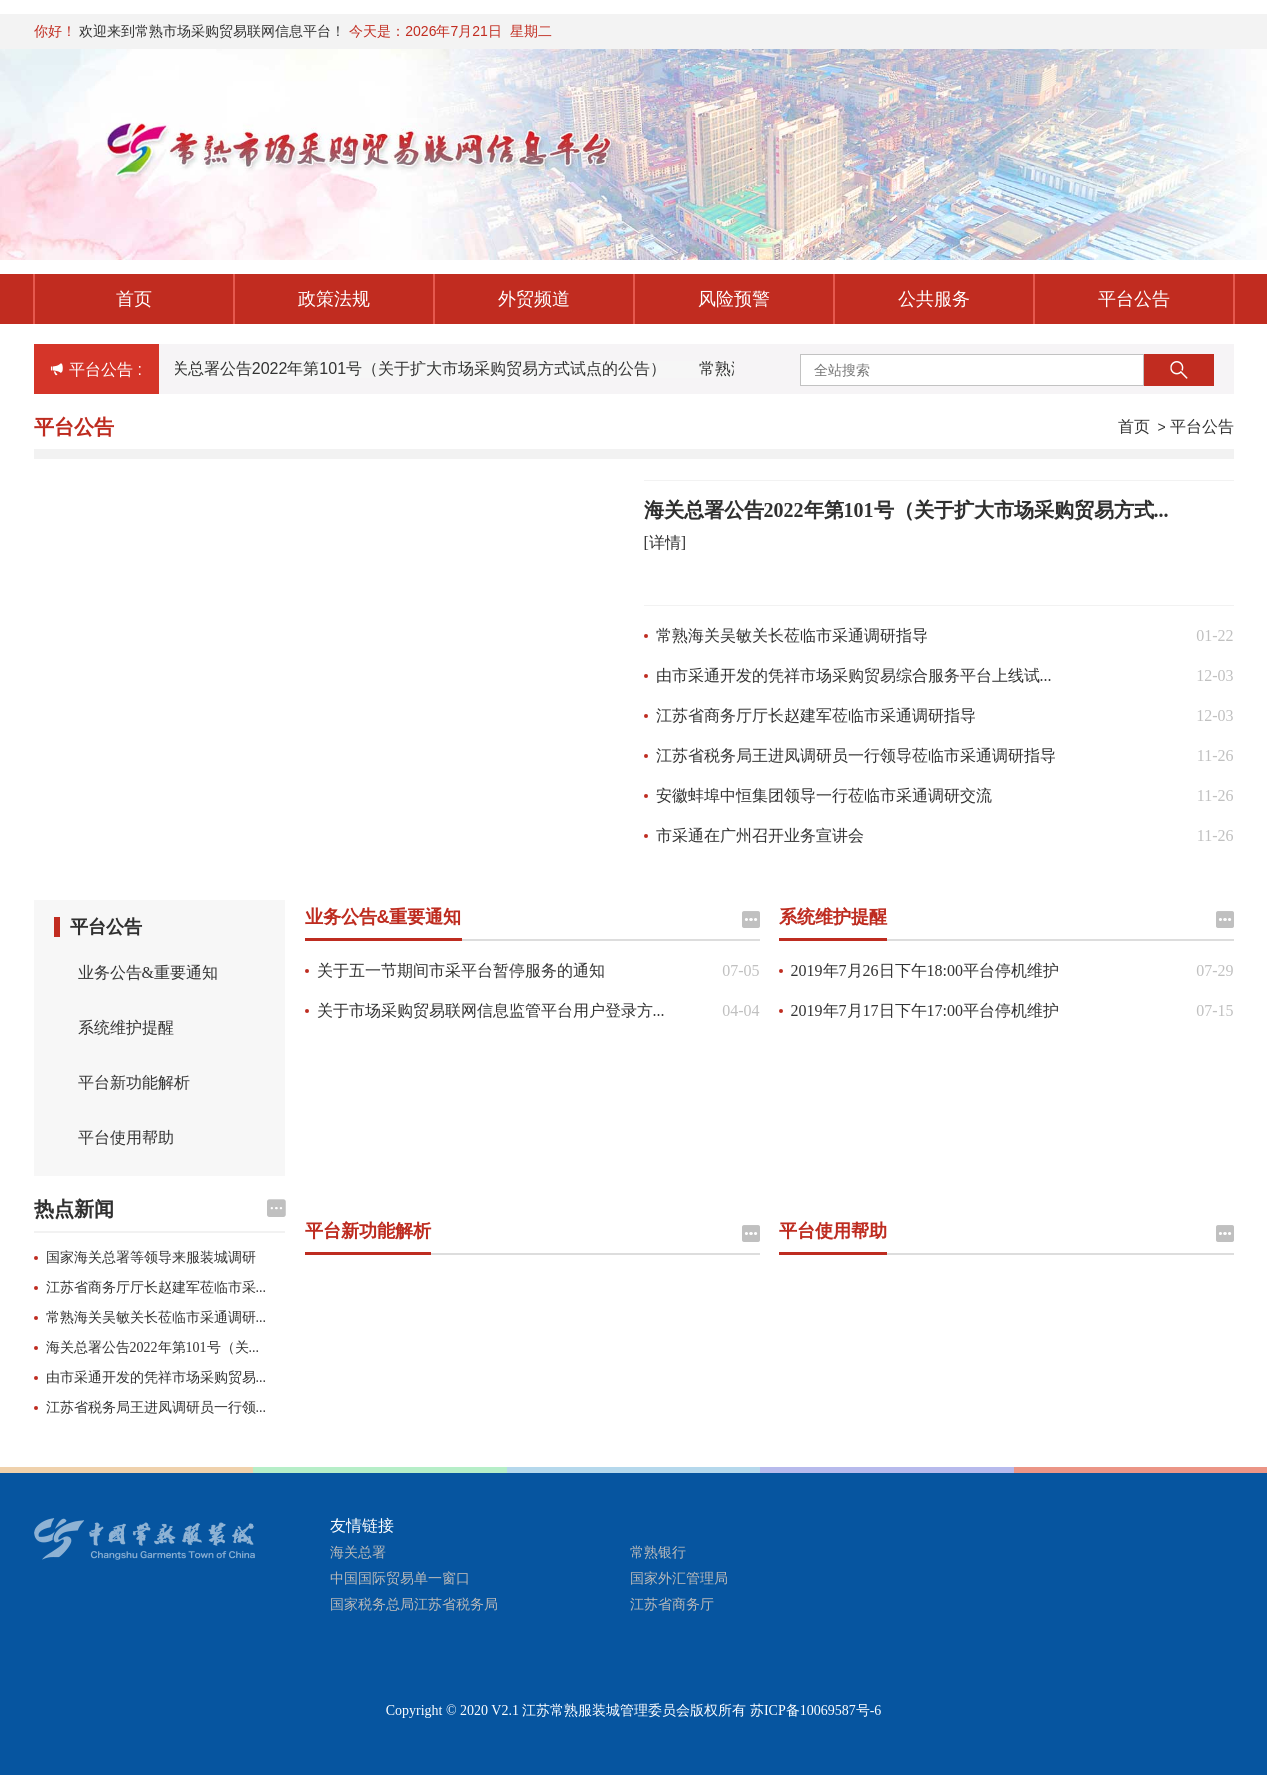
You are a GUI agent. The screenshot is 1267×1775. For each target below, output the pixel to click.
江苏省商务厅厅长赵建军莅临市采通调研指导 (816, 715)
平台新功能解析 (134, 1082)
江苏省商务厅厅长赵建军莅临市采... (156, 1287)
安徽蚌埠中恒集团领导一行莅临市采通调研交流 (824, 795)
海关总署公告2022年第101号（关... (153, 1347)
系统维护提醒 (126, 1027)
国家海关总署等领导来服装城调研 (151, 1257)
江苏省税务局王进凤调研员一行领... (156, 1407)
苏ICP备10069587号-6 (815, 1710)
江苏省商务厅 (672, 1604)
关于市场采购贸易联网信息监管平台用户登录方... (491, 1010)
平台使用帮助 (126, 1137)
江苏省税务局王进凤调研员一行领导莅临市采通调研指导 (856, 755)
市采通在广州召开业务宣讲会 (760, 835)
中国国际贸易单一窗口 (400, 1578)
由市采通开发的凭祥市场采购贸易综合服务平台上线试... (854, 675)
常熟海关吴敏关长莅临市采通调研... (156, 1317)
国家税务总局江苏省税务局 (414, 1604)
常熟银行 (658, 1552)
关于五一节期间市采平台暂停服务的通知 (461, 970)
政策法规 (334, 299)
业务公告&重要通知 (148, 972)
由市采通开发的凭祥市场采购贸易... (156, 1377)
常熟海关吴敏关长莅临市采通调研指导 (792, 635)
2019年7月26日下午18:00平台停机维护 (925, 970)
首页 (134, 299)
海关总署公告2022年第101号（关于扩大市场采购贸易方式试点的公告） (414, 369)
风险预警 (734, 299)
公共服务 (934, 299)
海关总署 (358, 1552)
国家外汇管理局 (679, 1578)
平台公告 (1134, 299)
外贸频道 (534, 299)
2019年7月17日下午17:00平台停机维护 (925, 1010)
